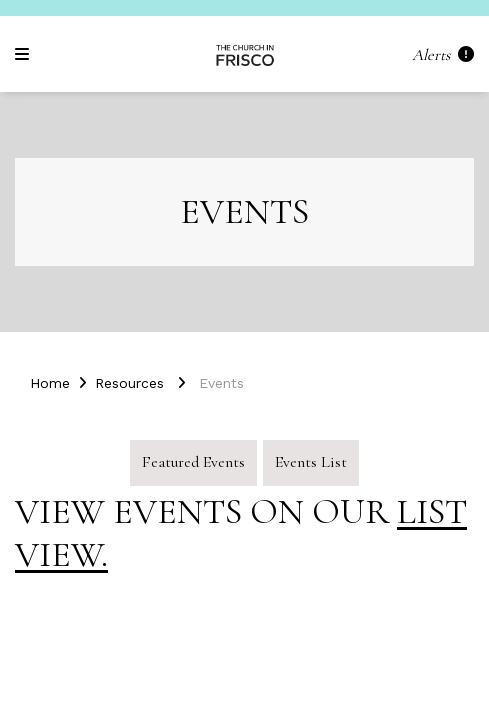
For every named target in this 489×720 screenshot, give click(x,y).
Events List (311, 462)
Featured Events (193, 462)
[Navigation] (25, 54)
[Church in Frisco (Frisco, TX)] (245, 54)
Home (50, 383)
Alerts (443, 54)
